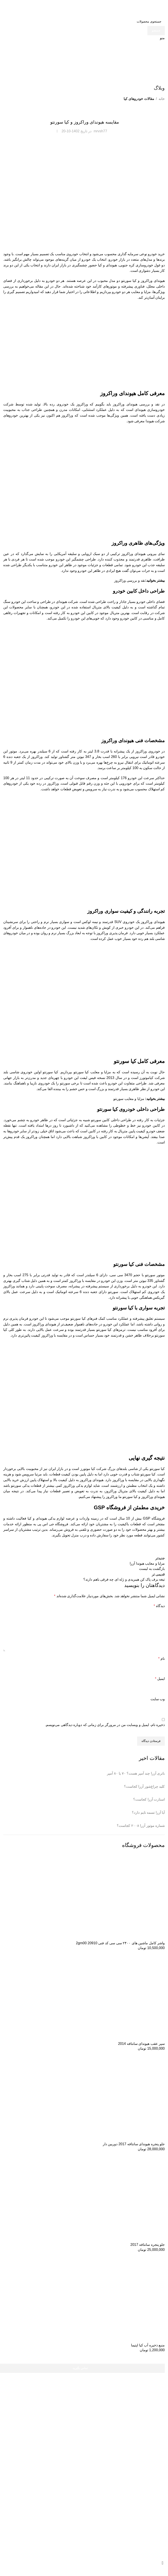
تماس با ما (157, 2516)
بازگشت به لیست (152, 1569)
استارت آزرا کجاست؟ (149, 1799)
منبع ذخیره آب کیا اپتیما (148, 2345)
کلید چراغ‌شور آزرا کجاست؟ (144, 1786)
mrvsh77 (100, 131)
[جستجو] (84, 21)
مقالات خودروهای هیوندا (72, 112)
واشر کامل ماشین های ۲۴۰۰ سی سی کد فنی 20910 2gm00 (120, 1943)
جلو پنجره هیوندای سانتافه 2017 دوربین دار (134, 2144)
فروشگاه (158, 2508)
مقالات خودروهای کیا (139, 99)
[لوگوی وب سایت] (148, 8)
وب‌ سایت (157, 1699)
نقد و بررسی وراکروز (129, 580)
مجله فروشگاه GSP (150, 2500)
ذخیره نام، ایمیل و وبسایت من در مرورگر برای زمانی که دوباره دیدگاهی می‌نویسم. (105, 1725)
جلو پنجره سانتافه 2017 (147, 2244)
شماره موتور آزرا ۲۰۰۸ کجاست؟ (141, 1825)
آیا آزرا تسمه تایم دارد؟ (148, 1812)
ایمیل (160, 1679)
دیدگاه (159, 1606)
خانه (162, 99)
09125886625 (71, 2431)
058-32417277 (153, 2473)
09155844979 (154, 2482)
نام (161, 1658)
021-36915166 (70, 2423)
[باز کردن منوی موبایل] (162, 38)
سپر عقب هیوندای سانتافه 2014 (141, 2043)
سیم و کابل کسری (151, 2541)
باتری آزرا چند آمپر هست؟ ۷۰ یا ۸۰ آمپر (136, 1773)
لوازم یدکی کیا (154, 2525)
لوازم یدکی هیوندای (151, 2533)
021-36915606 (70, 2415)
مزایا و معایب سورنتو (128, 1099)
